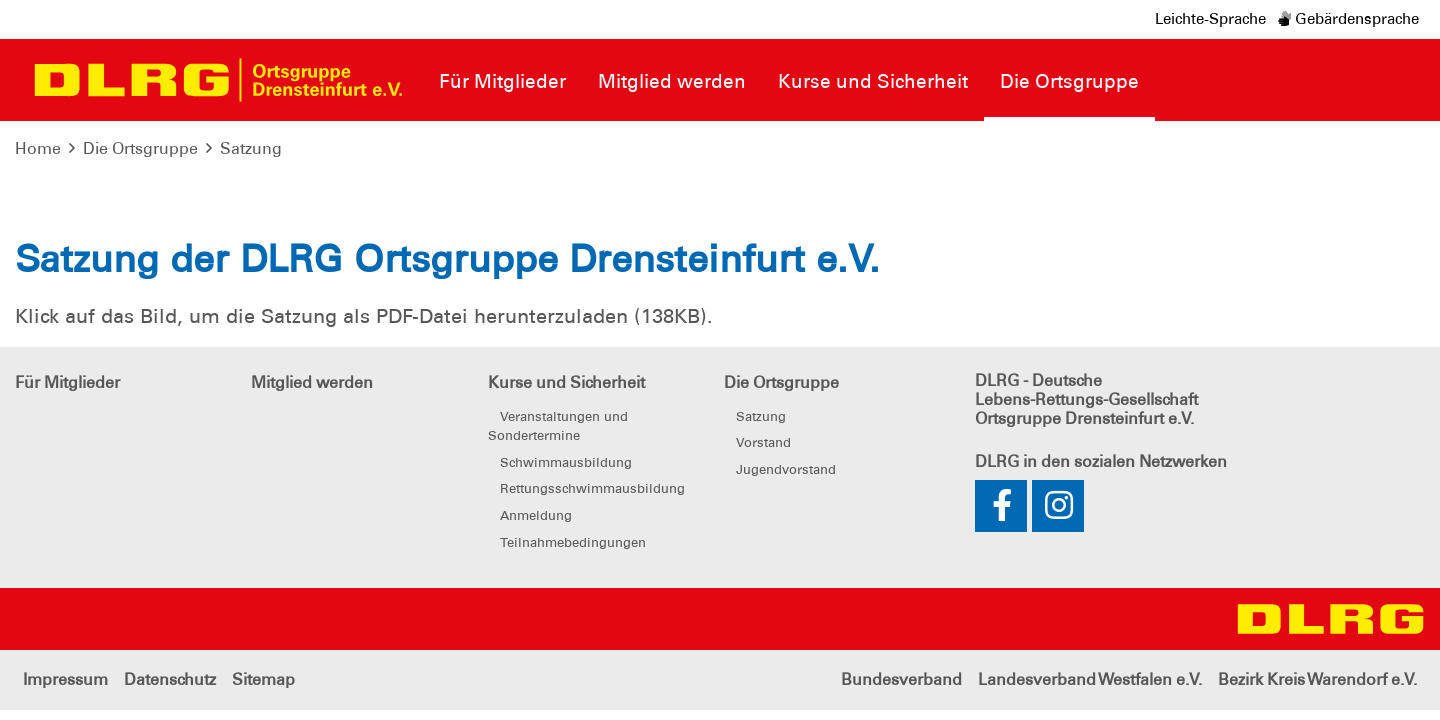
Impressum (65, 679)
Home (38, 148)
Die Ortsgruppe (140, 148)
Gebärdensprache (1348, 19)
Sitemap (263, 679)
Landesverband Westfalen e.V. (1090, 679)
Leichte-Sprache (1210, 19)
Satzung (251, 148)
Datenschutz (170, 679)
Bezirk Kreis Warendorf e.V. (1317, 679)
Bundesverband (901, 679)
